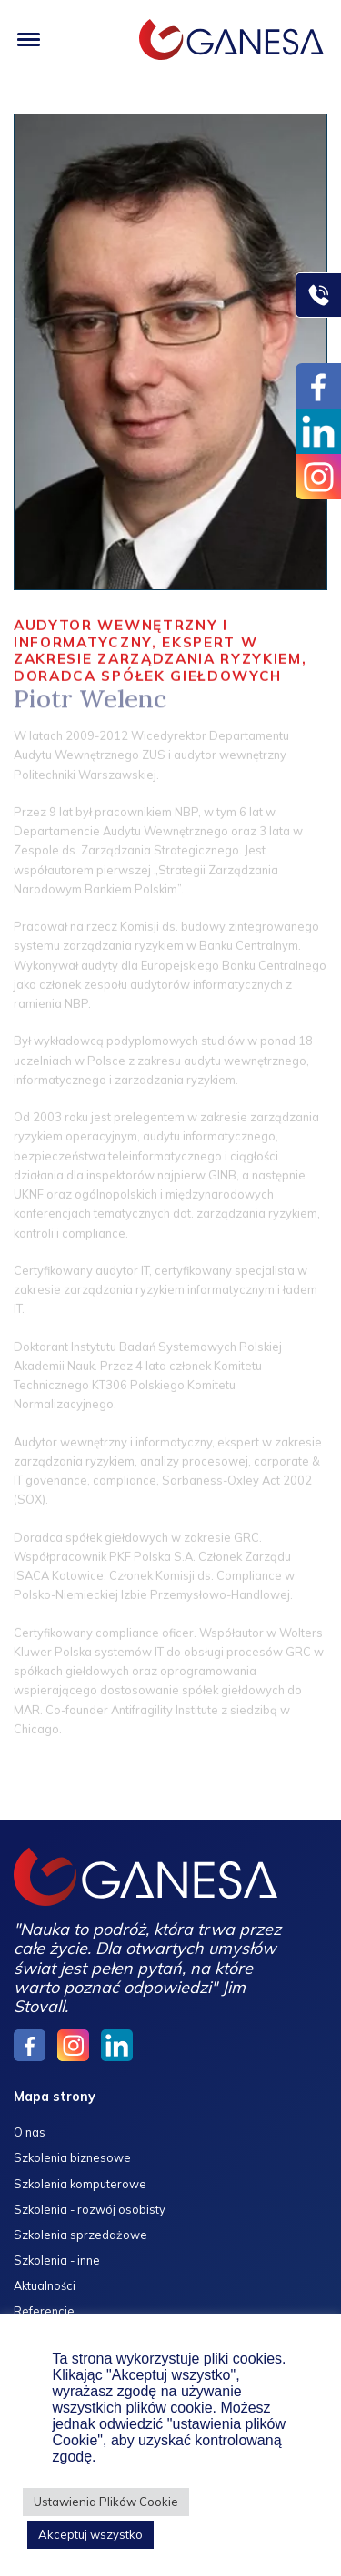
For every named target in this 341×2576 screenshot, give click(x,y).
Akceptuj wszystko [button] (90, 2534)
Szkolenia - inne (57, 2260)
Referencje (44, 2311)
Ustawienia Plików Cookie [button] (106, 2501)
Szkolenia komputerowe (80, 2183)
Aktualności (44, 2285)
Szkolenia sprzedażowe (80, 2234)
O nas (29, 2132)
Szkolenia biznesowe (72, 2157)
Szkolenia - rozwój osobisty (89, 2209)
